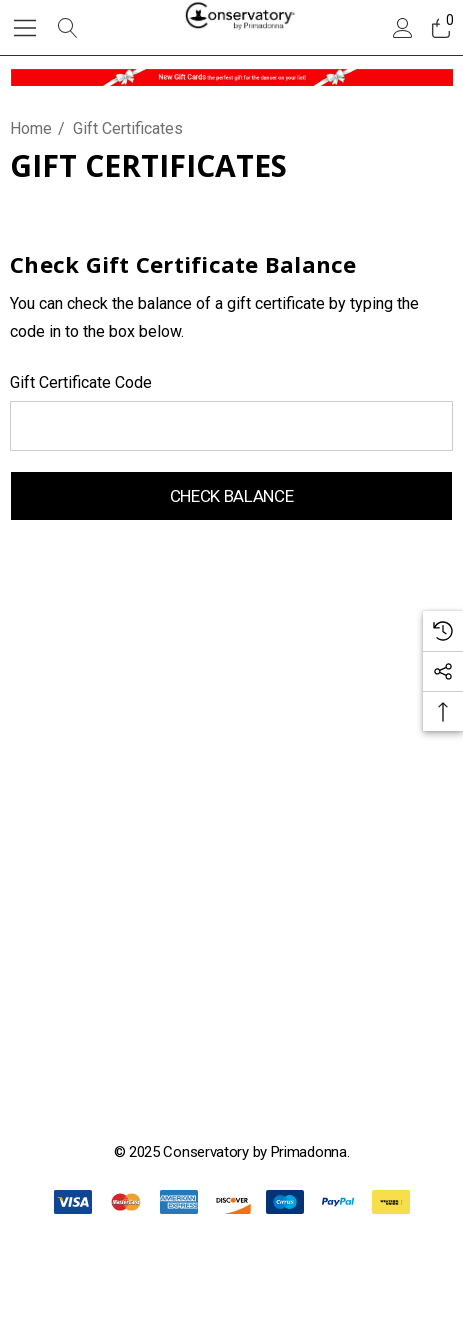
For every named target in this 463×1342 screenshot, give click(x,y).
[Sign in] (401, 28)
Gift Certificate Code (81, 382)
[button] (232, 77)
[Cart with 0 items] (439, 28)
